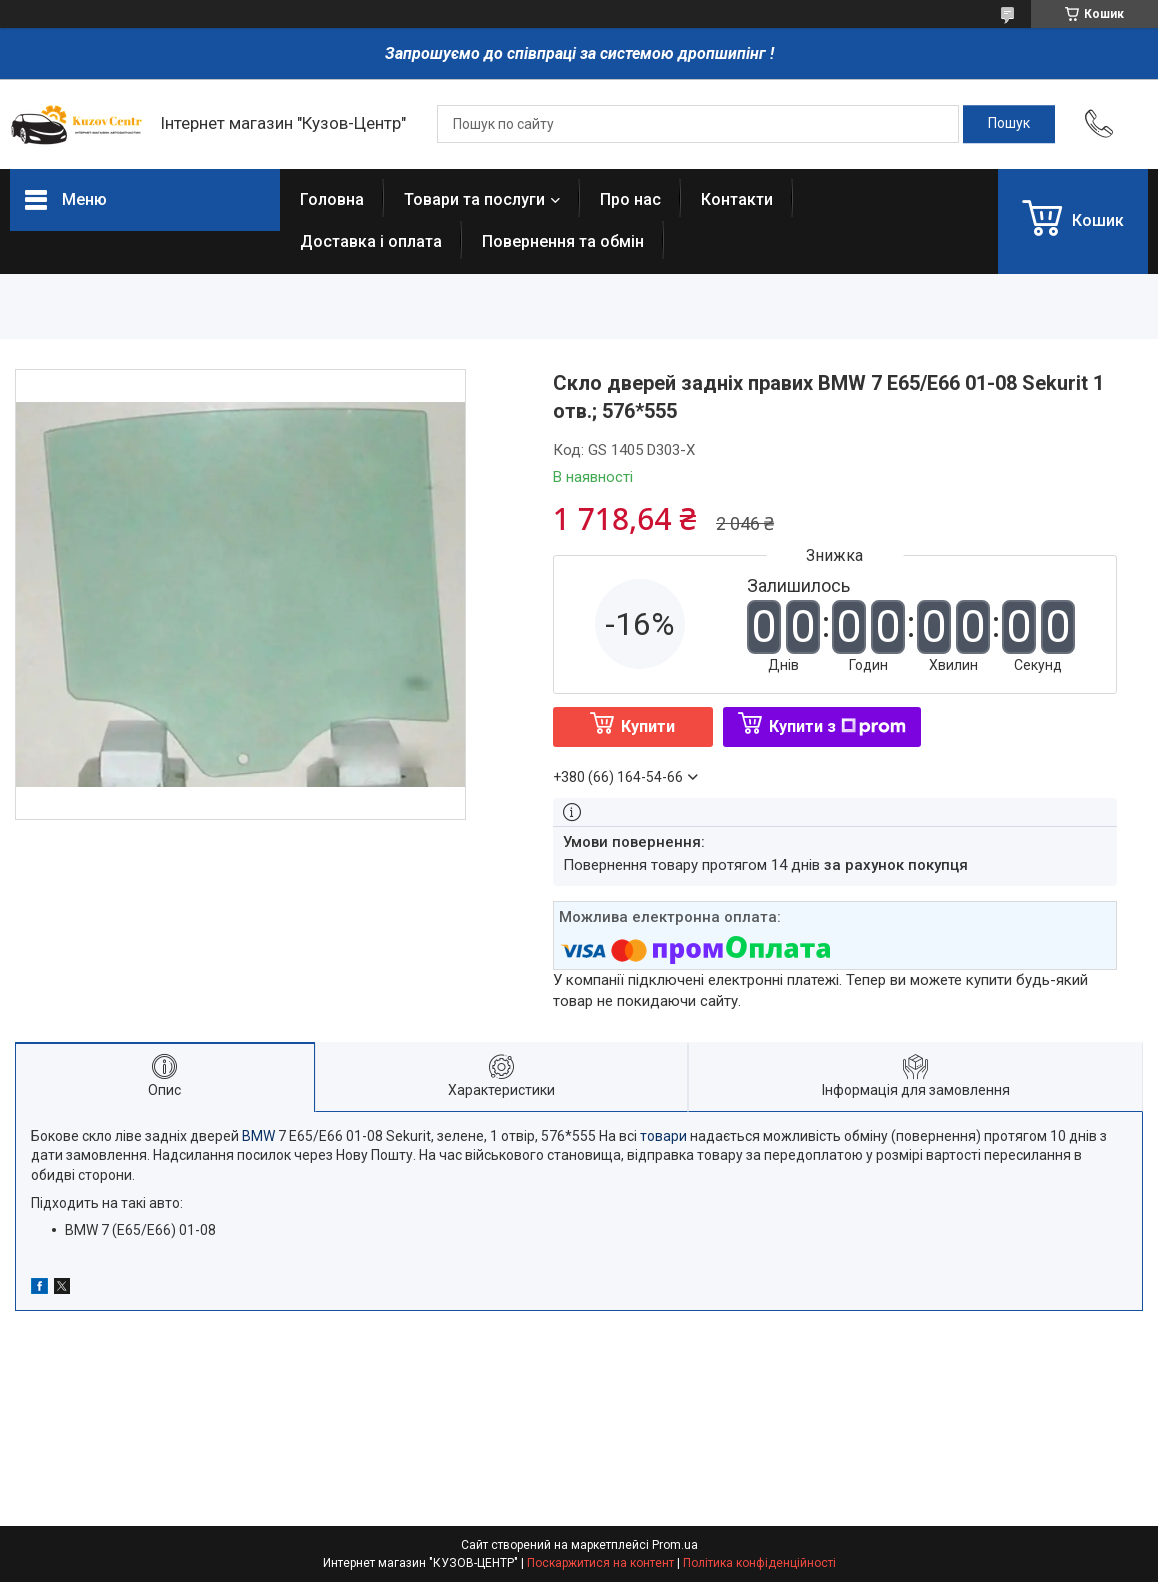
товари (663, 1136)
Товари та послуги (474, 199)
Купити (648, 726)
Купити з (837, 726)
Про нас (630, 199)
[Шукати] (1009, 124)
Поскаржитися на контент (600, 1563)
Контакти (737, 199)
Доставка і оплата (371, 241)
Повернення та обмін (563, 241)
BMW (258, 1136)
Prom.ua (675, 1545)
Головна (332, 199)
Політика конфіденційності (759, 1563)
